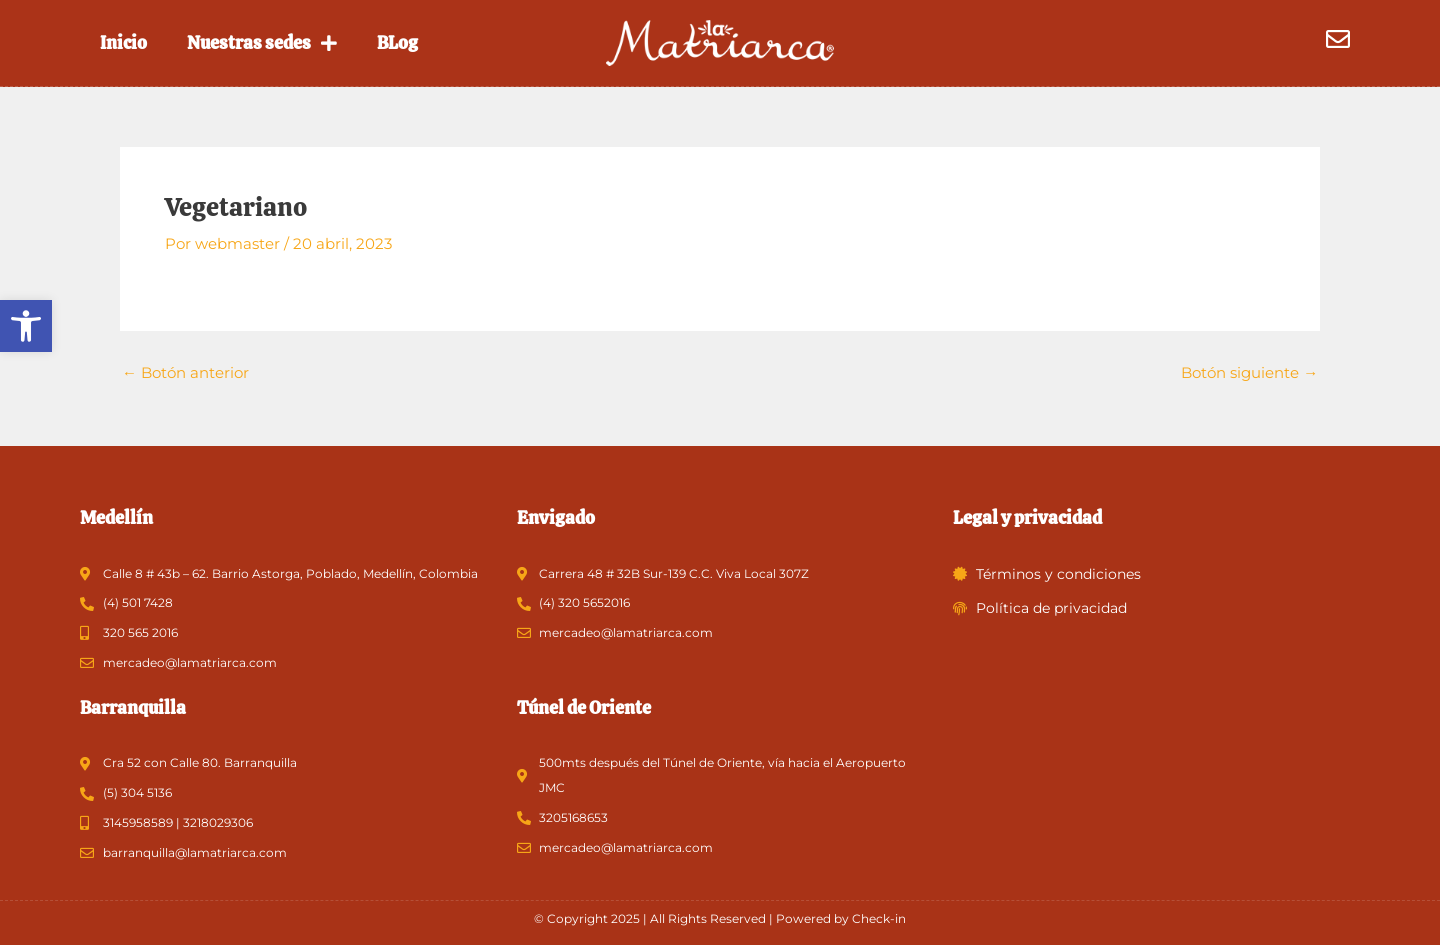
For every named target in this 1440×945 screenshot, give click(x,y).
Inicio (123, 42)
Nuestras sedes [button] (262, 43)
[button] (26, 326)
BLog (397, 42)
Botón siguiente (1249, 371)
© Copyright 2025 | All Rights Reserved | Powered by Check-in (720, 918)
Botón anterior (185, 371)
